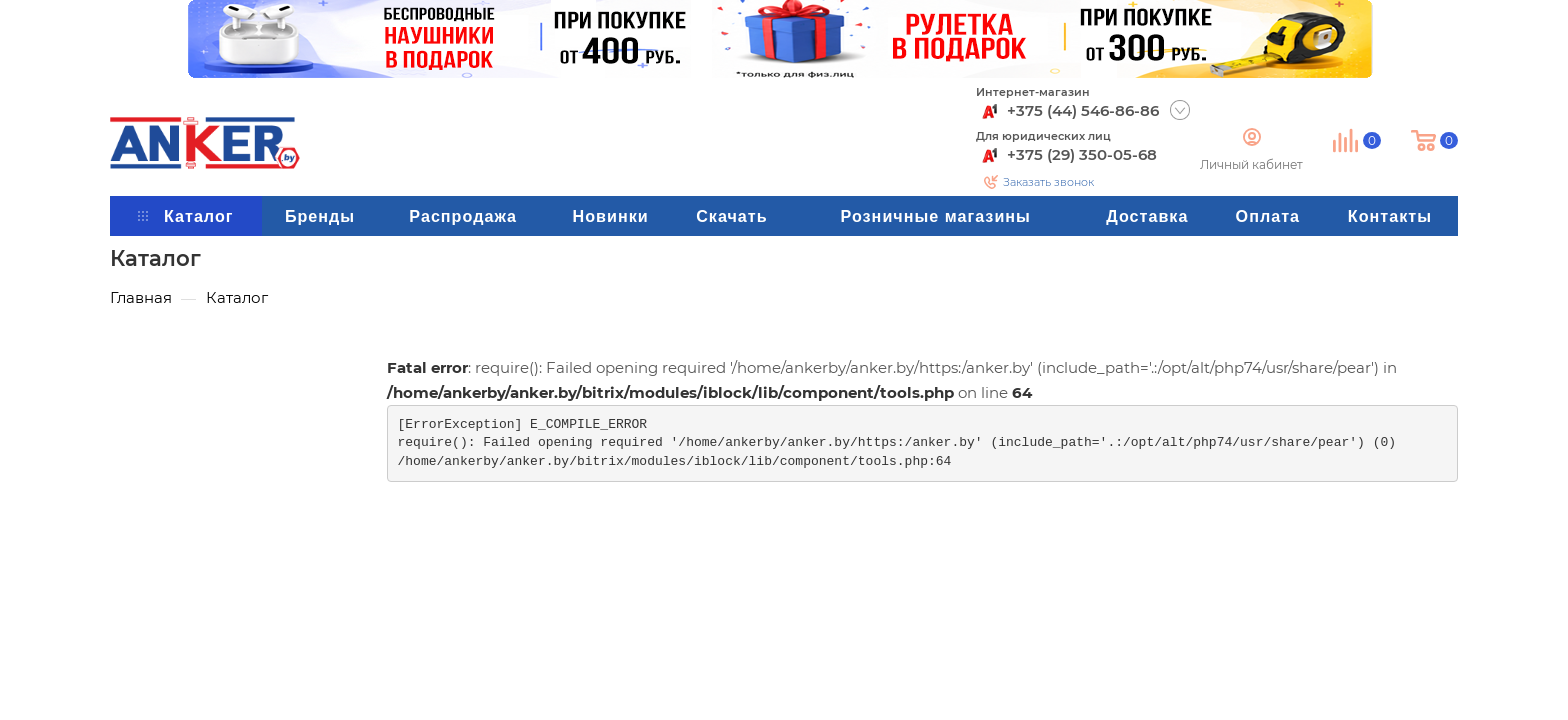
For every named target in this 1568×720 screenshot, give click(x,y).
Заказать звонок (1048, 182)
